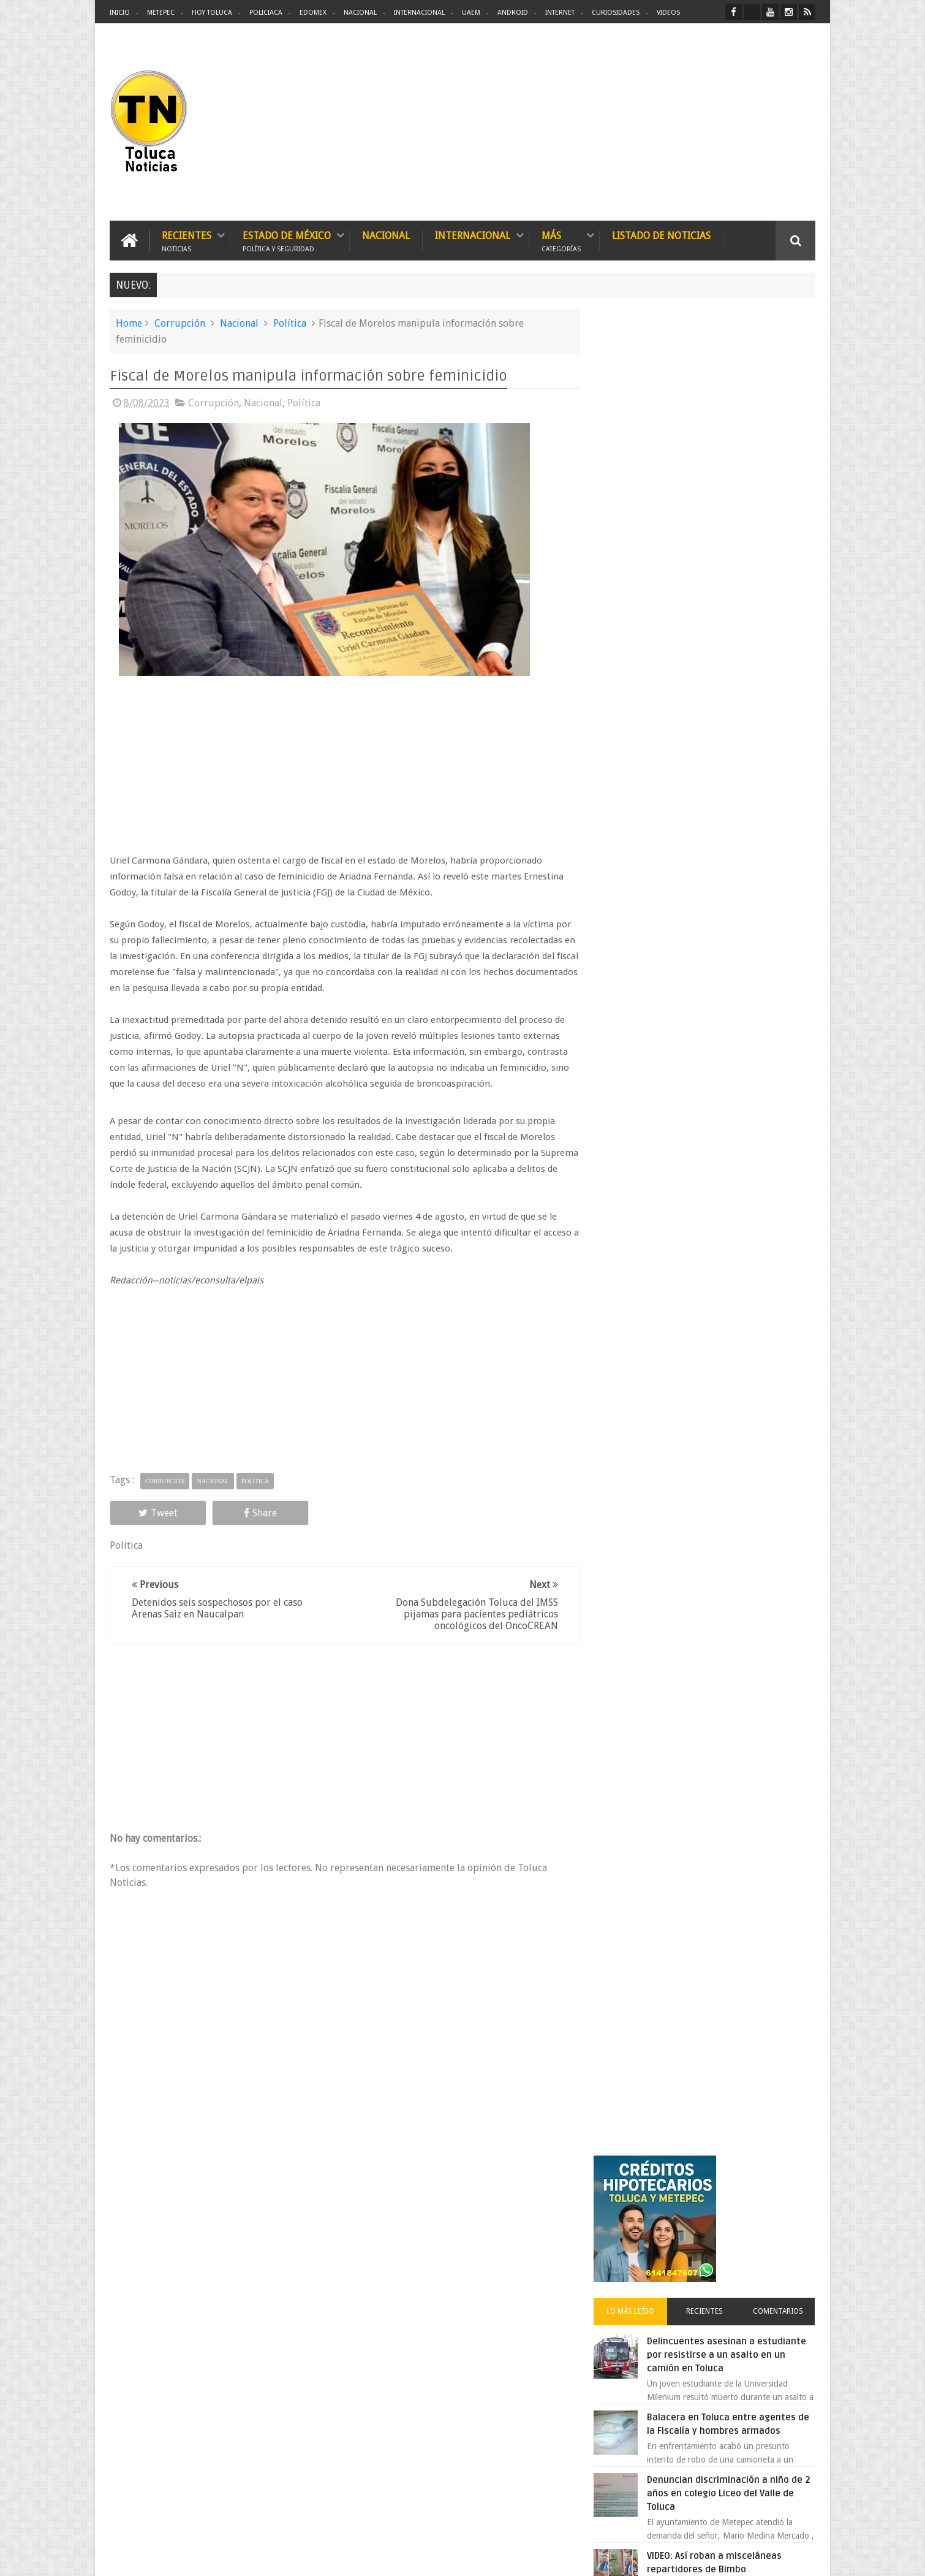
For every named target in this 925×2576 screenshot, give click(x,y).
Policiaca (265, 13)
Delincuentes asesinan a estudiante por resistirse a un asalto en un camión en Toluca (724, 518)
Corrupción (179, 323)
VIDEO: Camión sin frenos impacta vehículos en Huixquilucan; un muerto (730, 857)
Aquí (804, 2557)
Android (512, 13)
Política (289, 323)
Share (248, 1512)
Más (561, 240)
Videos (668, 13)
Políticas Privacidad (708, 2557)
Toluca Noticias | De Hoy (265, 2557)
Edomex (313, 13)
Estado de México (287, 240)
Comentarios (780, 474)
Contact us (784, 2184)
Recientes (186, 240)
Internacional (419, 13)
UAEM (471, 13)
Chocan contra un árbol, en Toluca (731, 1045)
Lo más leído (639, 474)
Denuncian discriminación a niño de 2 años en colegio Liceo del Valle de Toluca (734, 656)
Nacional (360, 13)
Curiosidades (616, 13)
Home (129, 323)
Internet (560, 13)
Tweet (153, 1512)
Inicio (120, 13)
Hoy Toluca (212, 13)
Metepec (161, 13)
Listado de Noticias (661, 235)
